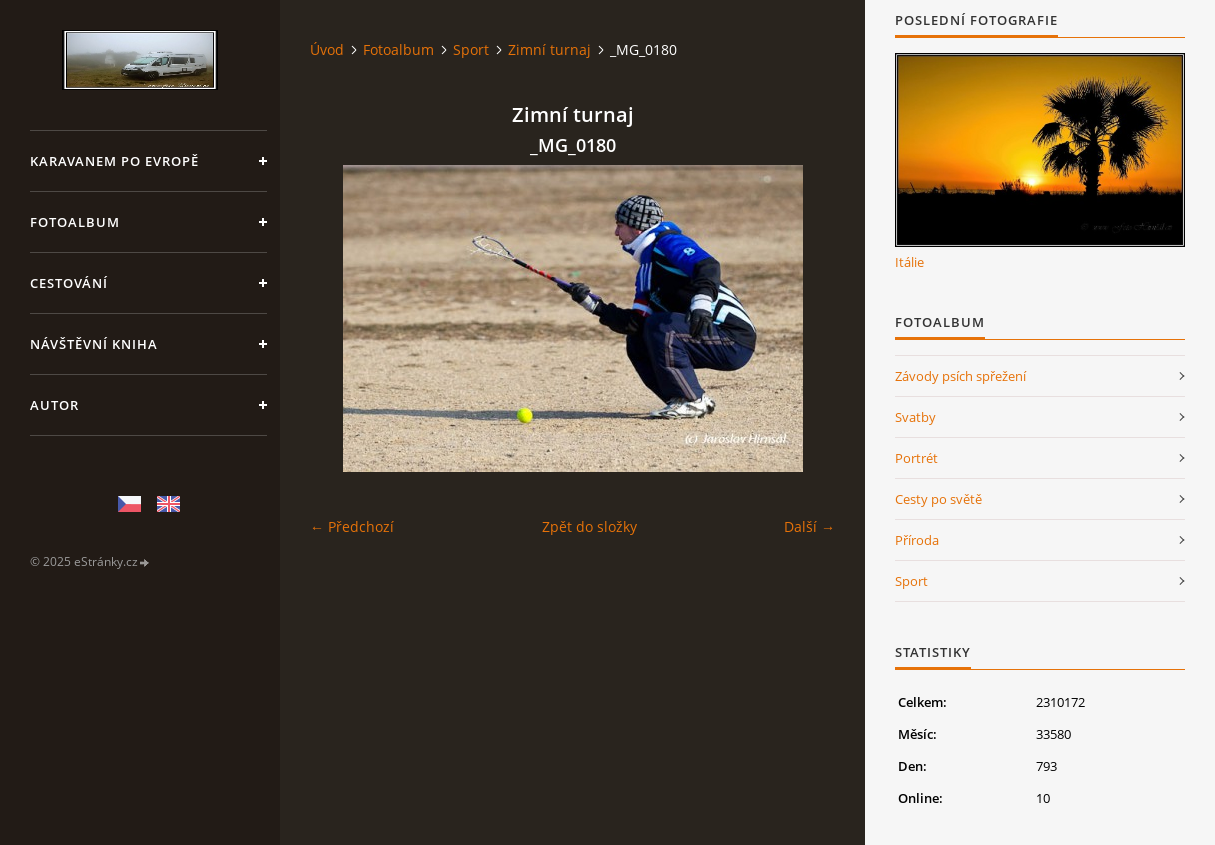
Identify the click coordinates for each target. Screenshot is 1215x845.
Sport (471, 49)
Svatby (915, 417)
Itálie (909, 262)
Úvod (327, 49)
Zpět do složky (589, 526)
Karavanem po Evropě (114, 161)
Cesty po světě (938, 499)
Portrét (916, 458)
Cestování (69, 283)
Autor (54, 405)
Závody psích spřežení (960, 376)
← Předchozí (352, 526)
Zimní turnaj (549, 49)
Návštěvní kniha (94, 344)
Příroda (917, 540)
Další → (809, 526)
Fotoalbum (75, 222)
